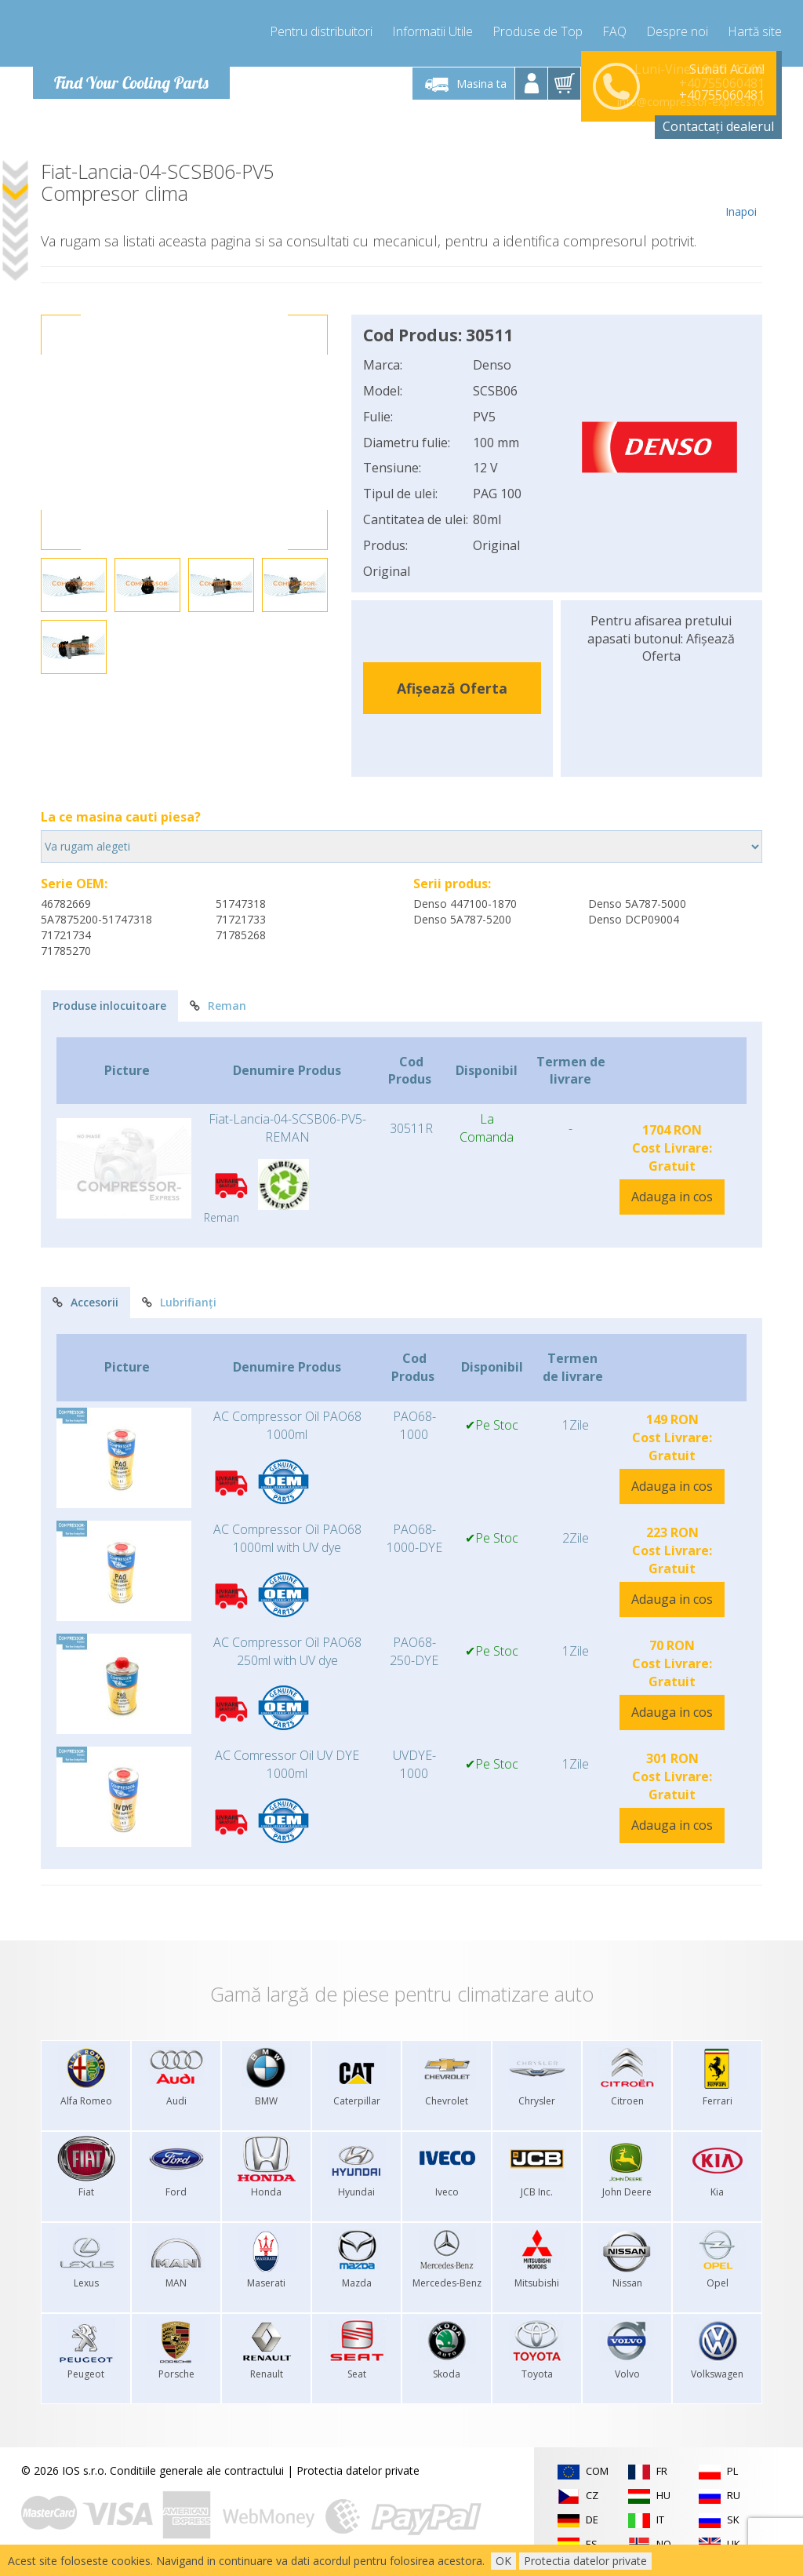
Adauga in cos (672, 1196)
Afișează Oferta (452, 688)
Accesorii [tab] (85, 1302)
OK (503, 2560)
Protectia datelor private (358, 2470)
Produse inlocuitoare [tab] (109, 1005)
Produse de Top (537, 31)
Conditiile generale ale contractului (197, 2470)
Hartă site (755, 31)
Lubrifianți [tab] (179, 1302)
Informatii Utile (432, 31)
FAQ (614, 31)
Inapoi (740, 190)
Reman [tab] (218, 1005)
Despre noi (677, 31)
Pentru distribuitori (321, 31)
